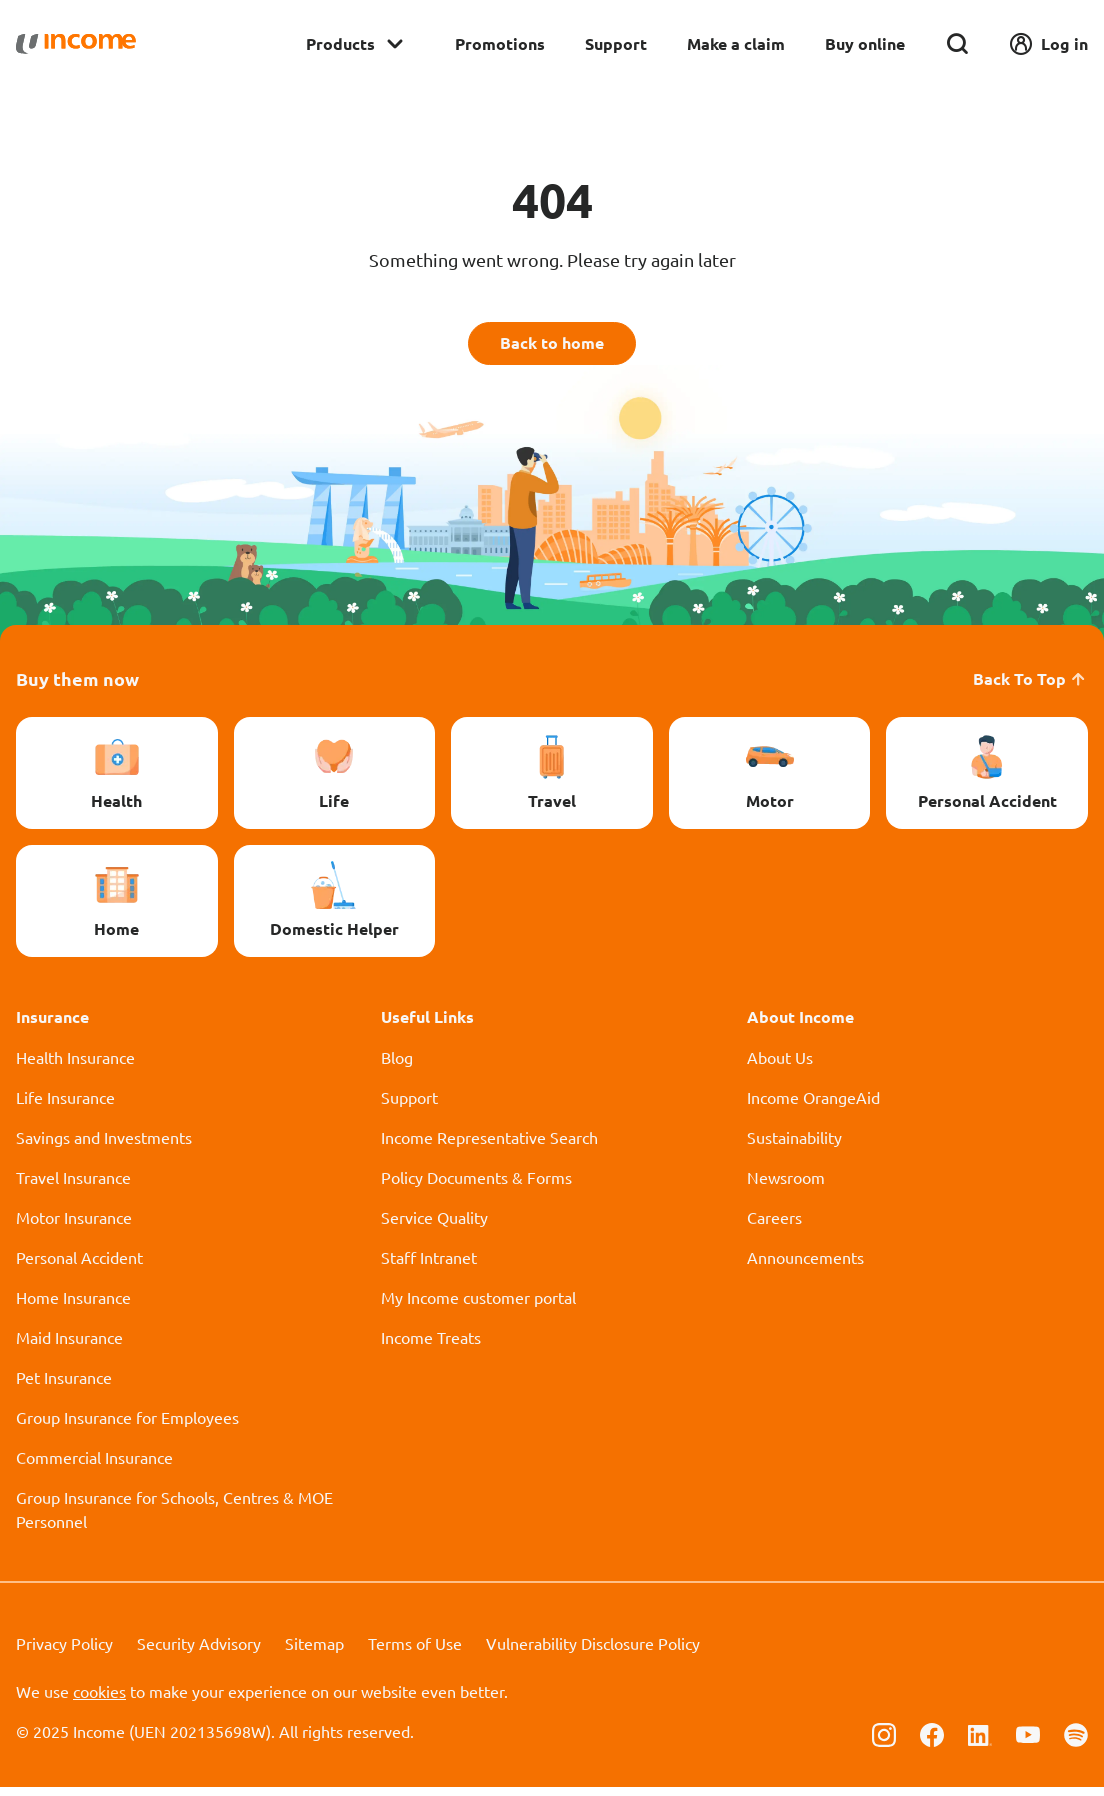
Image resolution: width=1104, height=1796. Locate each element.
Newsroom (786, 1186)
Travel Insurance (73, 1186)
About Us (780, 1066)
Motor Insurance (74, 1226)
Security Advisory (199, 1652)
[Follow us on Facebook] (932, 1742)
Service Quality (434, 1226)
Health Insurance (75, 1066)
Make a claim (736, 43)
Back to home (552, 347)
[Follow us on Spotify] (1076, 1742)
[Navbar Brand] (76, 44)
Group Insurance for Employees (127, 1426)
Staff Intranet (429, 1266)
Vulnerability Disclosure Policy (593, 1652)
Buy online (865, 43)
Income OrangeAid (813, 1106)
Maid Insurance (69, 1346)
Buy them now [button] (77, 687)
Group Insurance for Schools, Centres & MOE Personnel (174, 1518)
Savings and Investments (104, 1146)
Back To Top (1030, 687)
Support (616, 43)
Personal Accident (79, 1266)
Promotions (500, 43)
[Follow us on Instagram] (884, 1742)
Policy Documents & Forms (476, 1186)
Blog (397, 1066)
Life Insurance (65, 1106)
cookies (99, 1700)
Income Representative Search (489, 1146)
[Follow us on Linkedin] (980, 1742)
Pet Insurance (64, 1386)
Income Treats (431, 1346)
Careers (774, 1226)
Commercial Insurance (94, 1466)
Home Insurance (73, 1306)
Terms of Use (415, 1652)
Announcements (805, 1266)
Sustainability (794, 1146)
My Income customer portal (478, 1306)
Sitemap (314, 1652)
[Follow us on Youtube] (1028, 1742)
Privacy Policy (64, 1652)
